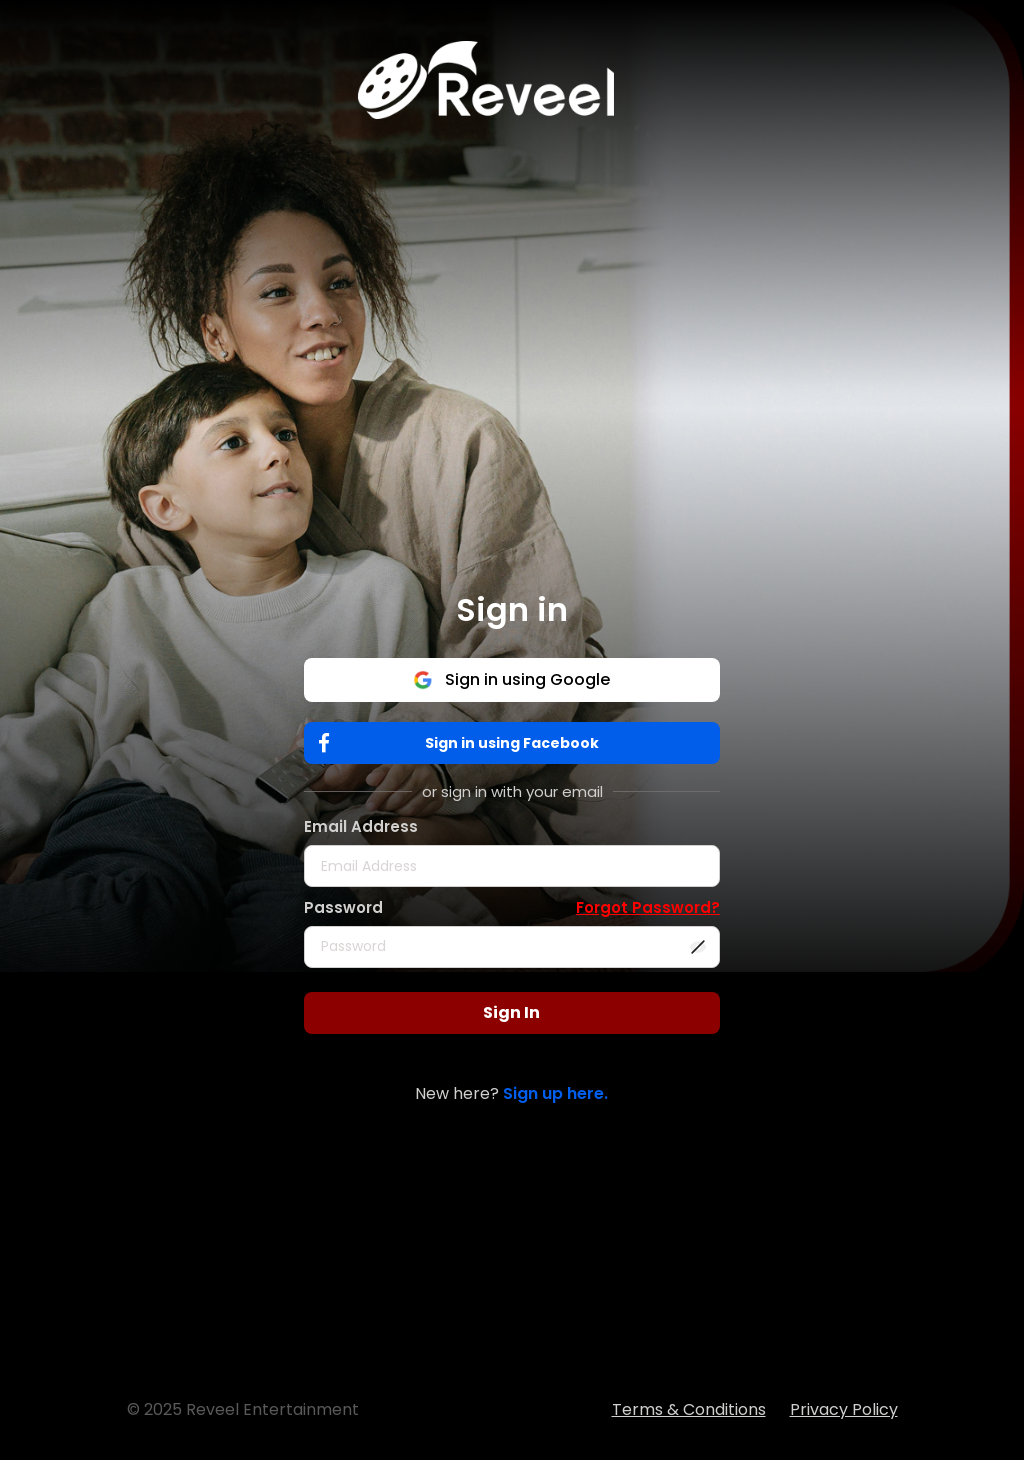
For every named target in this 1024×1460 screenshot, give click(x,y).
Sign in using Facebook (463, 743)
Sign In (511, 1012)
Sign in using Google (511, 679)
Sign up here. (555, 1093)
